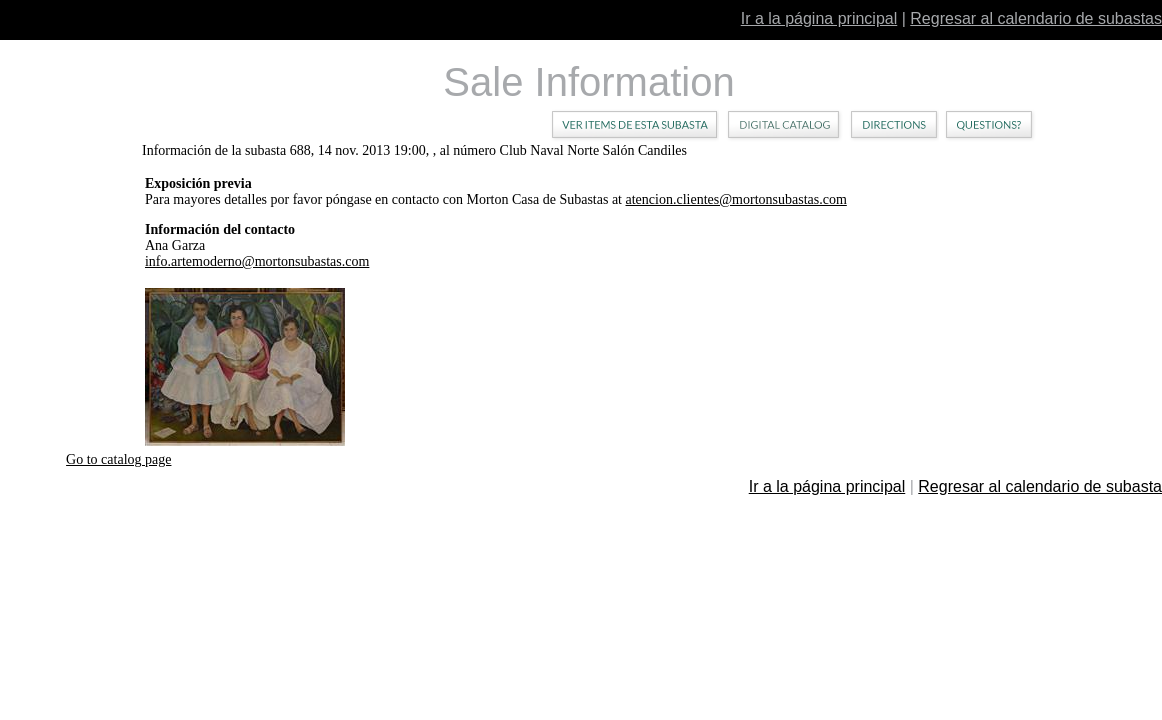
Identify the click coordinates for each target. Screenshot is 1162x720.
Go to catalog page (118, 459)
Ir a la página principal (819, 18)
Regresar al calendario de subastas (1036, 18)
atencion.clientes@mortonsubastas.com (736, 199)
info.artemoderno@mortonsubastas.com (257, 261)
